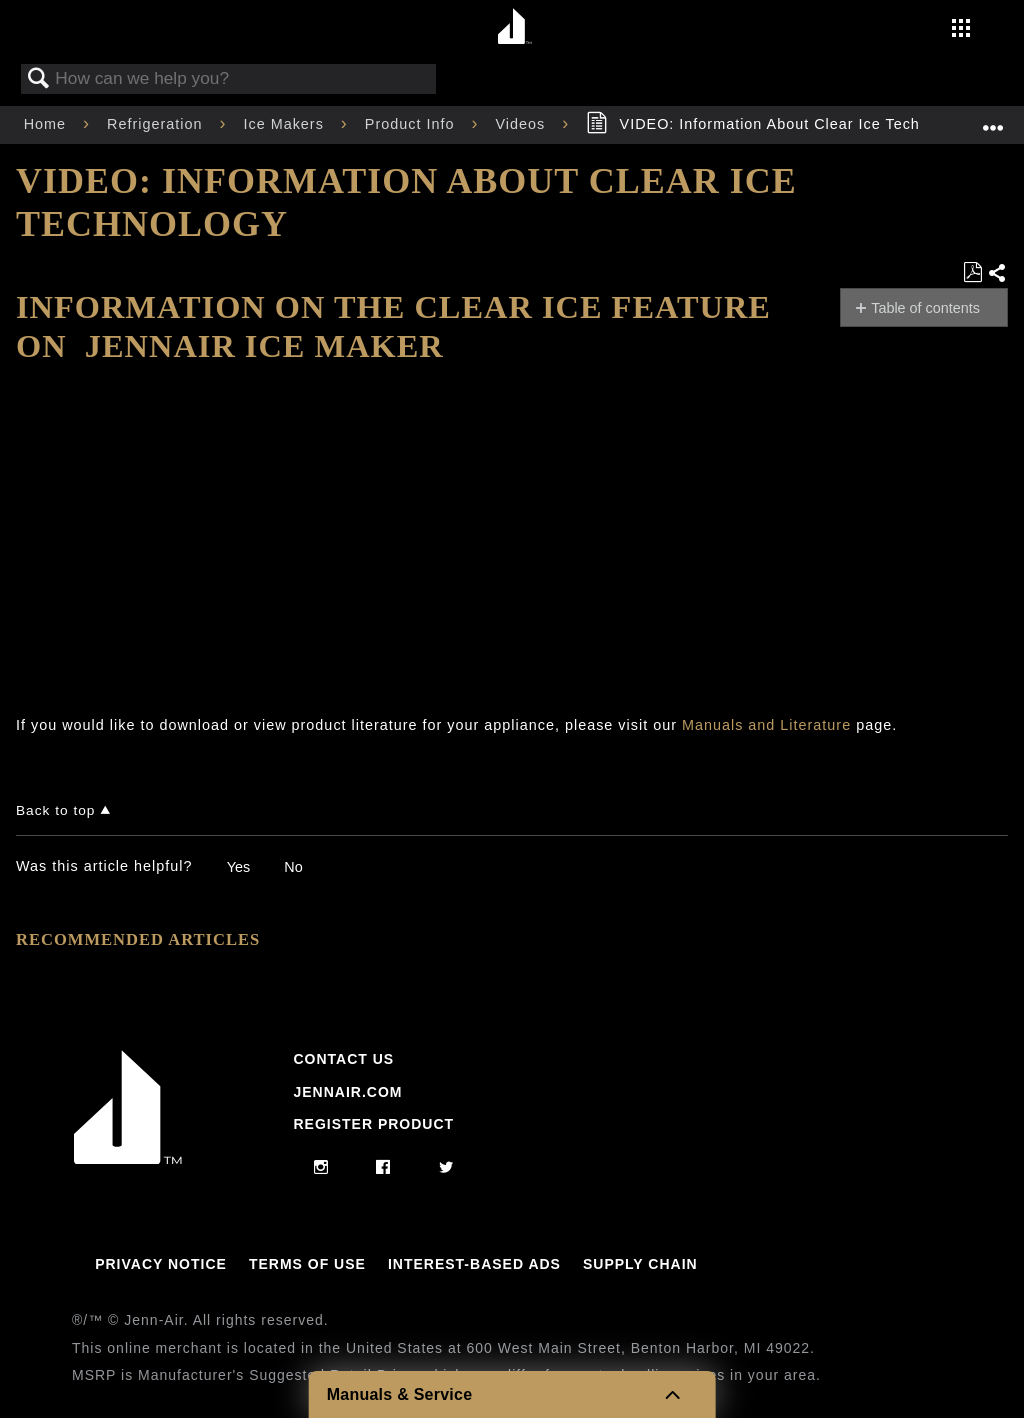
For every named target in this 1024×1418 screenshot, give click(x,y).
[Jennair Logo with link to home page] (128, 1159)
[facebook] (383, 1168)
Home (47, 124)
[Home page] (514, 27)
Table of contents (925, 308)
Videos (522, 124)
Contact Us (343, 1059)
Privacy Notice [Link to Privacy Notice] (161, 1264)
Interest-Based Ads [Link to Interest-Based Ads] (474, 1264)
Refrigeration (157, 124)
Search (39, 79)
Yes (238, 867)
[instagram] (321, 1168)
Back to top (55, 810)
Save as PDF (972, 272)
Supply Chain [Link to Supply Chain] (640, 1264)
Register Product (373, 1124)
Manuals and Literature (766, 725)
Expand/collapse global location (993, 118)
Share (997, 274)
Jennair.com (347, 1092)
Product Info (412, 124)
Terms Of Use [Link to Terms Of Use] (307, 1264)
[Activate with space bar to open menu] (961, 30)
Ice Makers (285, 124)
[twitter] (446, 1168)
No (293, 867)
